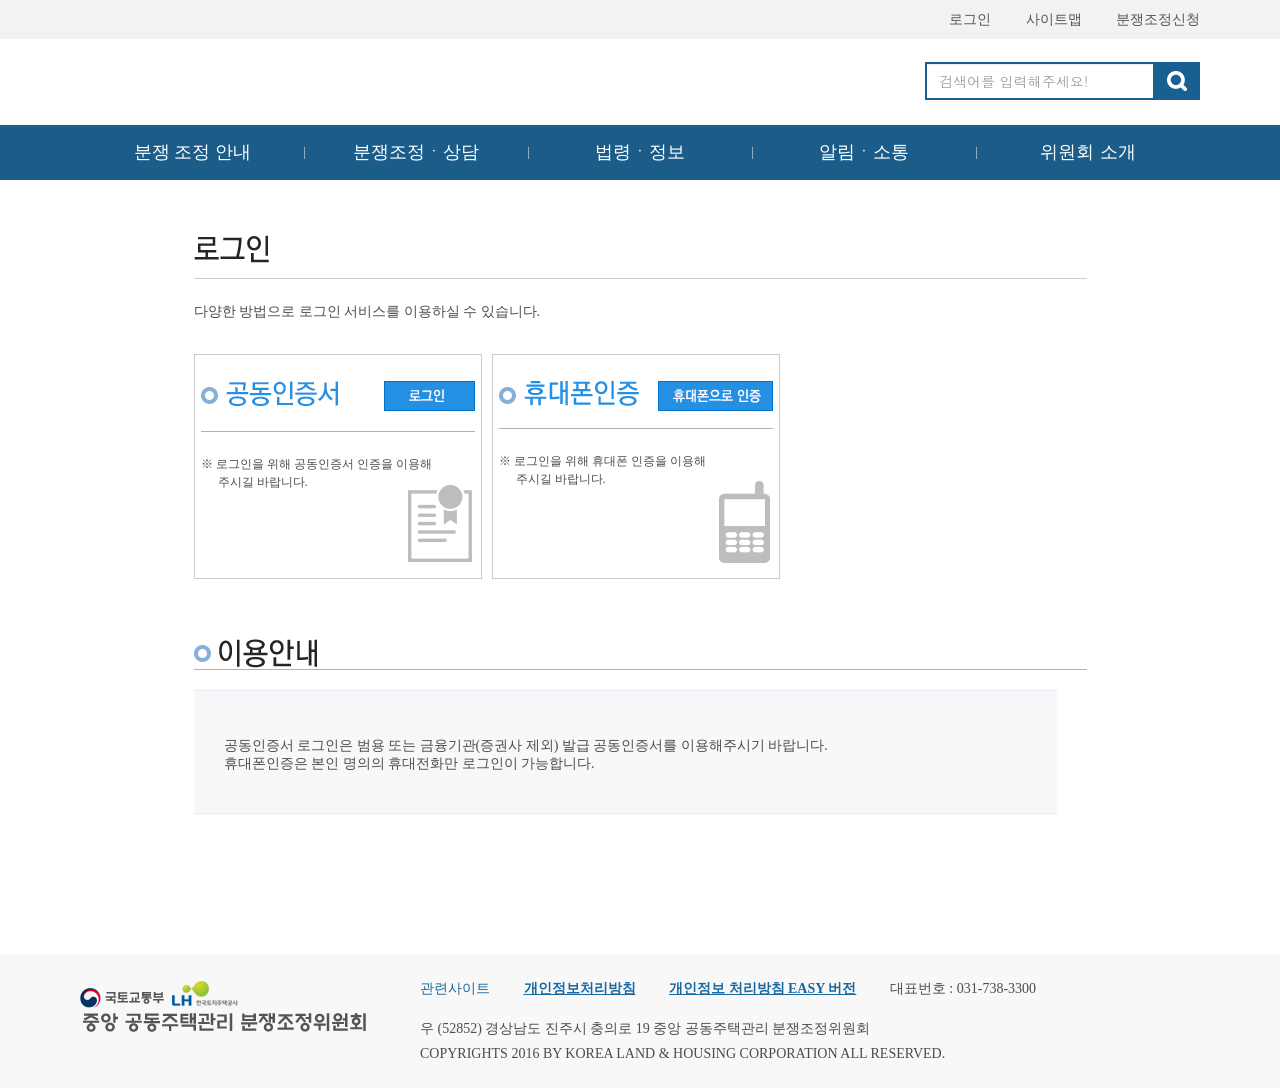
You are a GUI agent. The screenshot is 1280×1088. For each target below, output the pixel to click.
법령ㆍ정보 (640, 152)
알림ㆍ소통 (864, 152)
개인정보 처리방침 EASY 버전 (762, 988)
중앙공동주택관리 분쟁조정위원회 (225, 77)
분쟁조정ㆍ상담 (416, 152)
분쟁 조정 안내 (192, 152)
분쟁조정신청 (1149, 19)
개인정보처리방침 (580, 988)
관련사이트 (455, 988)
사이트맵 (1045, 19)
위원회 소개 (1088, 152)
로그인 (961, 19)
